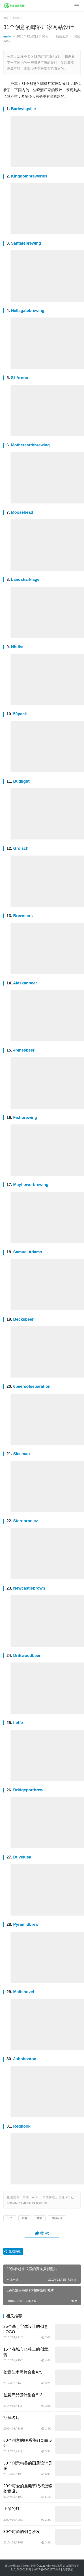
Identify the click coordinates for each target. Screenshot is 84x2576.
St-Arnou (19, 377)
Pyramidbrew (26, 1924)
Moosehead (22, 512)
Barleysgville (23, 109)
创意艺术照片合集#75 (22, 2372)
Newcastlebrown (29, 1588)
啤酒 (39, 2218)
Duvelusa (22, 1857)
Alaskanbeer (25, 983)
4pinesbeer (23, 1050)
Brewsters (23, 916)
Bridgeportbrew (28, 1790)
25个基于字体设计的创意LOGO (25, 2329)
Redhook (21, 2126)
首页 (6, 17)
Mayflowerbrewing (30, 1184)
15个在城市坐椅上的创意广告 (27, 2352)
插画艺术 (62, 36)
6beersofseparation (31, 1386)
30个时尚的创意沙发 (21, 2531)
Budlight (21, 781)
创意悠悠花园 (54, 2565)
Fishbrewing (25, 1117)
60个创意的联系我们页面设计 (27, 2443)
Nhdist (17, 647)
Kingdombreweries (29, 176)
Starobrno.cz (25, 1521)
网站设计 (57, 2218)
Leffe (18, 1722)
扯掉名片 (11, 2417)
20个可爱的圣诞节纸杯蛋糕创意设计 (27, 2489)
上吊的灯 (11, 2508)
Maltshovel (23, 1992)
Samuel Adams (27, 1252)
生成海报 (12, 2251)
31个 (10, 2218)
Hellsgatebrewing (27, 310)
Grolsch (20, 848)
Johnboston (24, 2059)
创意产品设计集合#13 (22, 2395)
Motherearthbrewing (30, 445)
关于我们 (67, 2569)
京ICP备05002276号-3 (47, 2569)
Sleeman (21, 1454)
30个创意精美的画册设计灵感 (27, 2466)
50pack (20, 714)
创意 (24, 2218)
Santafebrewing (26, 243)
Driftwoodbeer (27, 1655)
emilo (7, 36)
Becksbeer (23, 1319)
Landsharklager (26, 579)
